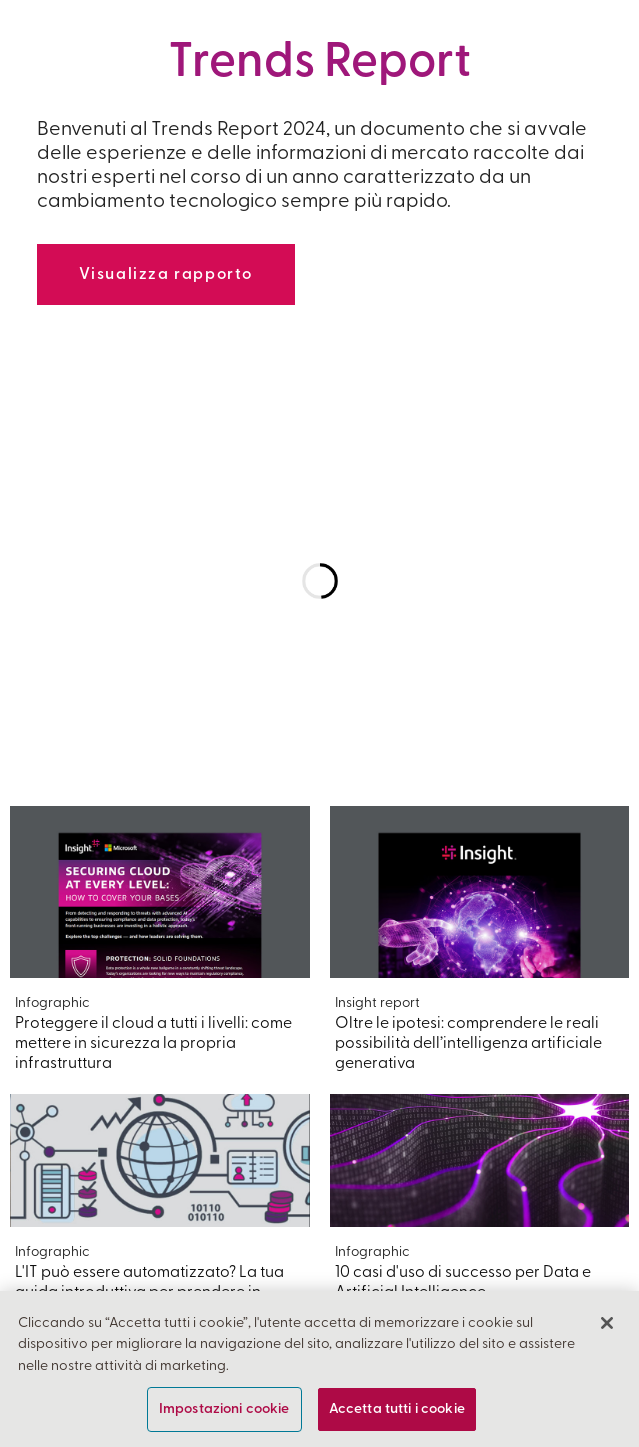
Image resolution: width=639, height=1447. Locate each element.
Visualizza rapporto (166, 275)
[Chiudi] (607, 1323)
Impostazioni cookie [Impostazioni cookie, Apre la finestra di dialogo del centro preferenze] (224, 1409)
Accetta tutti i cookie (397, 1409)
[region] (319, 1369)
